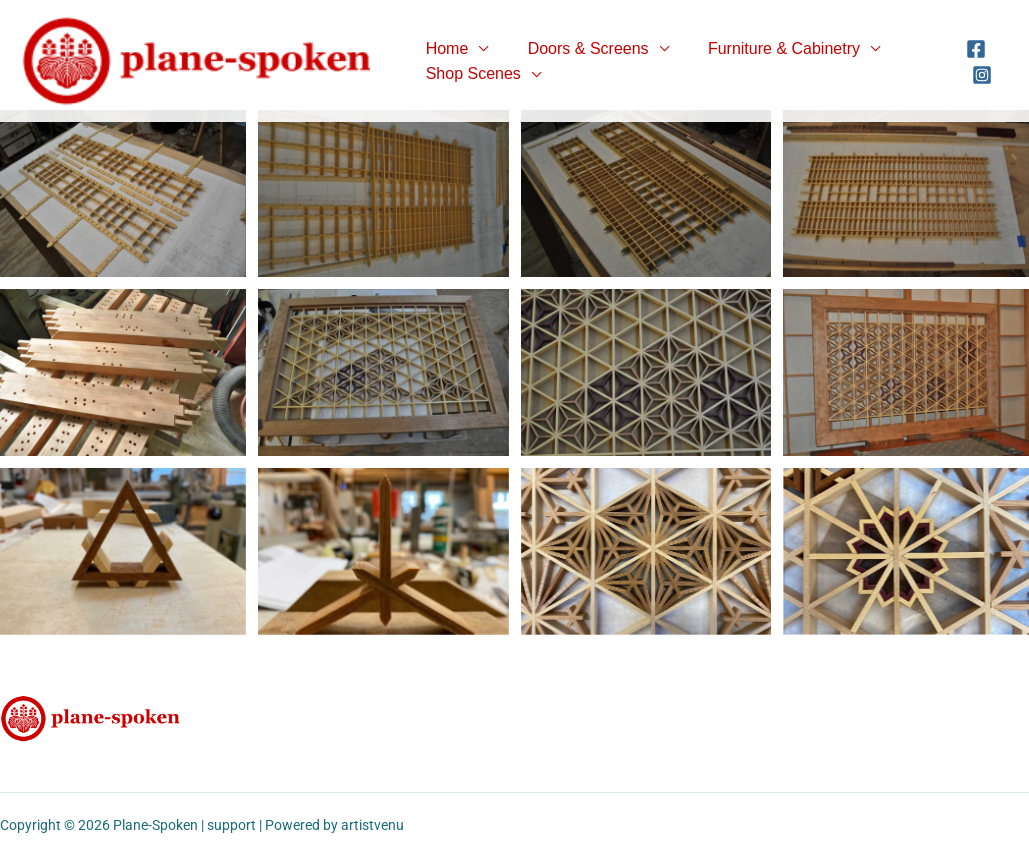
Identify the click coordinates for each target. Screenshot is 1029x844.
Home (443, 48)
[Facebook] (974, 49)
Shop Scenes (469, 73)
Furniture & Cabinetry (766, 48)
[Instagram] (980, 75)
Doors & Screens (577, 48)
